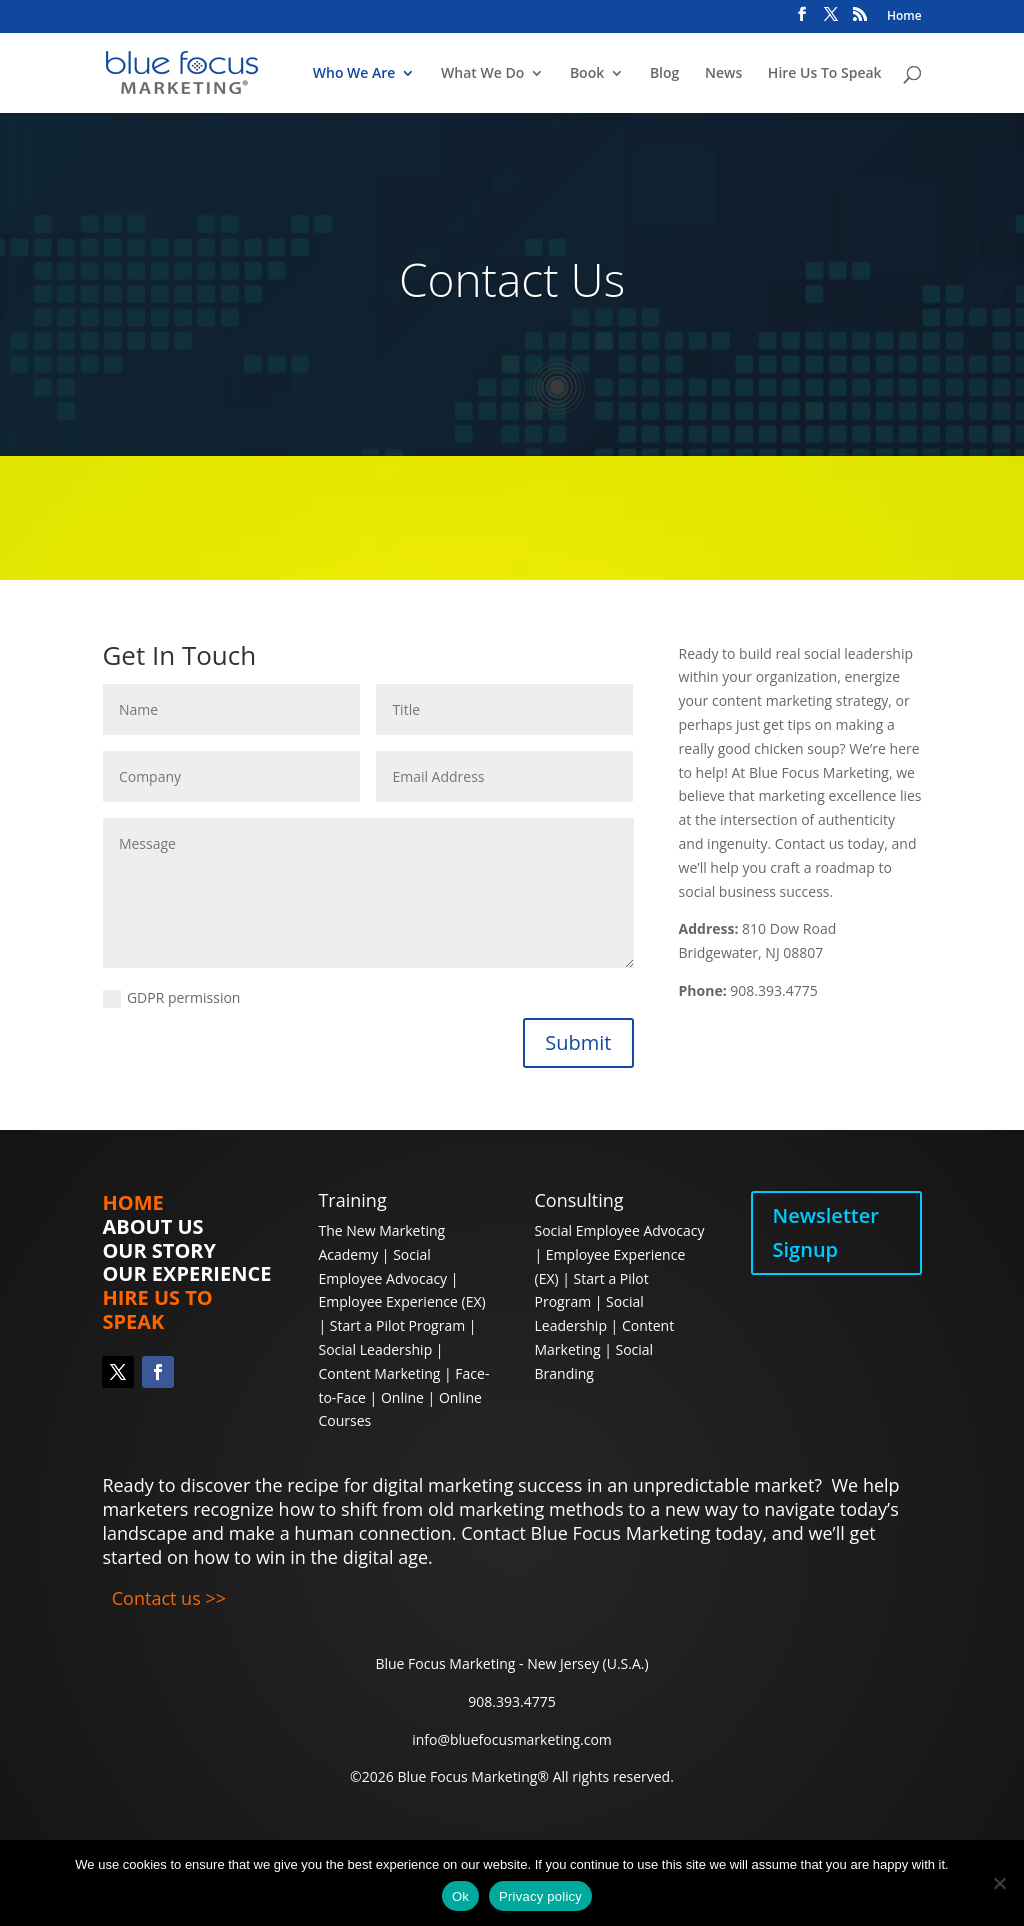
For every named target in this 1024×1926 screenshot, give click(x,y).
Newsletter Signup (826, 1232)
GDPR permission (172, 998)
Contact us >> (169, 1598)
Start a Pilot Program (397, 1325)
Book (587, 74)
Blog (664, 74)
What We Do (482, 74)
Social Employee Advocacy (620, 1230)
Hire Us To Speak (825, 74)
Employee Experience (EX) (401, 1301)
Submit (578, 1042)
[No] (999, 1883)
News (723, 74)
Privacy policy (540, 1896)
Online (402, 1397)
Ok (460, 1896)
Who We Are (354, 74)
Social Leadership (375, 1349)
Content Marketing (381, 1373)
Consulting (579, 1200)
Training (352, 1200)
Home (904, 17)
